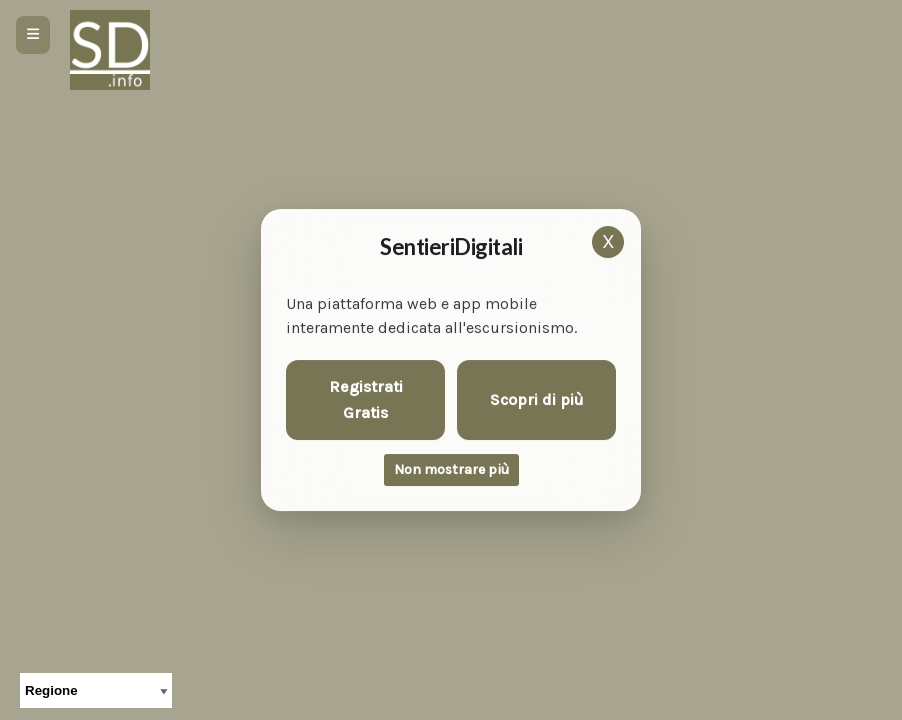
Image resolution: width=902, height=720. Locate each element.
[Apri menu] (33, 35)
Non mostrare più (451, 469)
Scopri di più (537, 399)
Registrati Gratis (366, 399)
